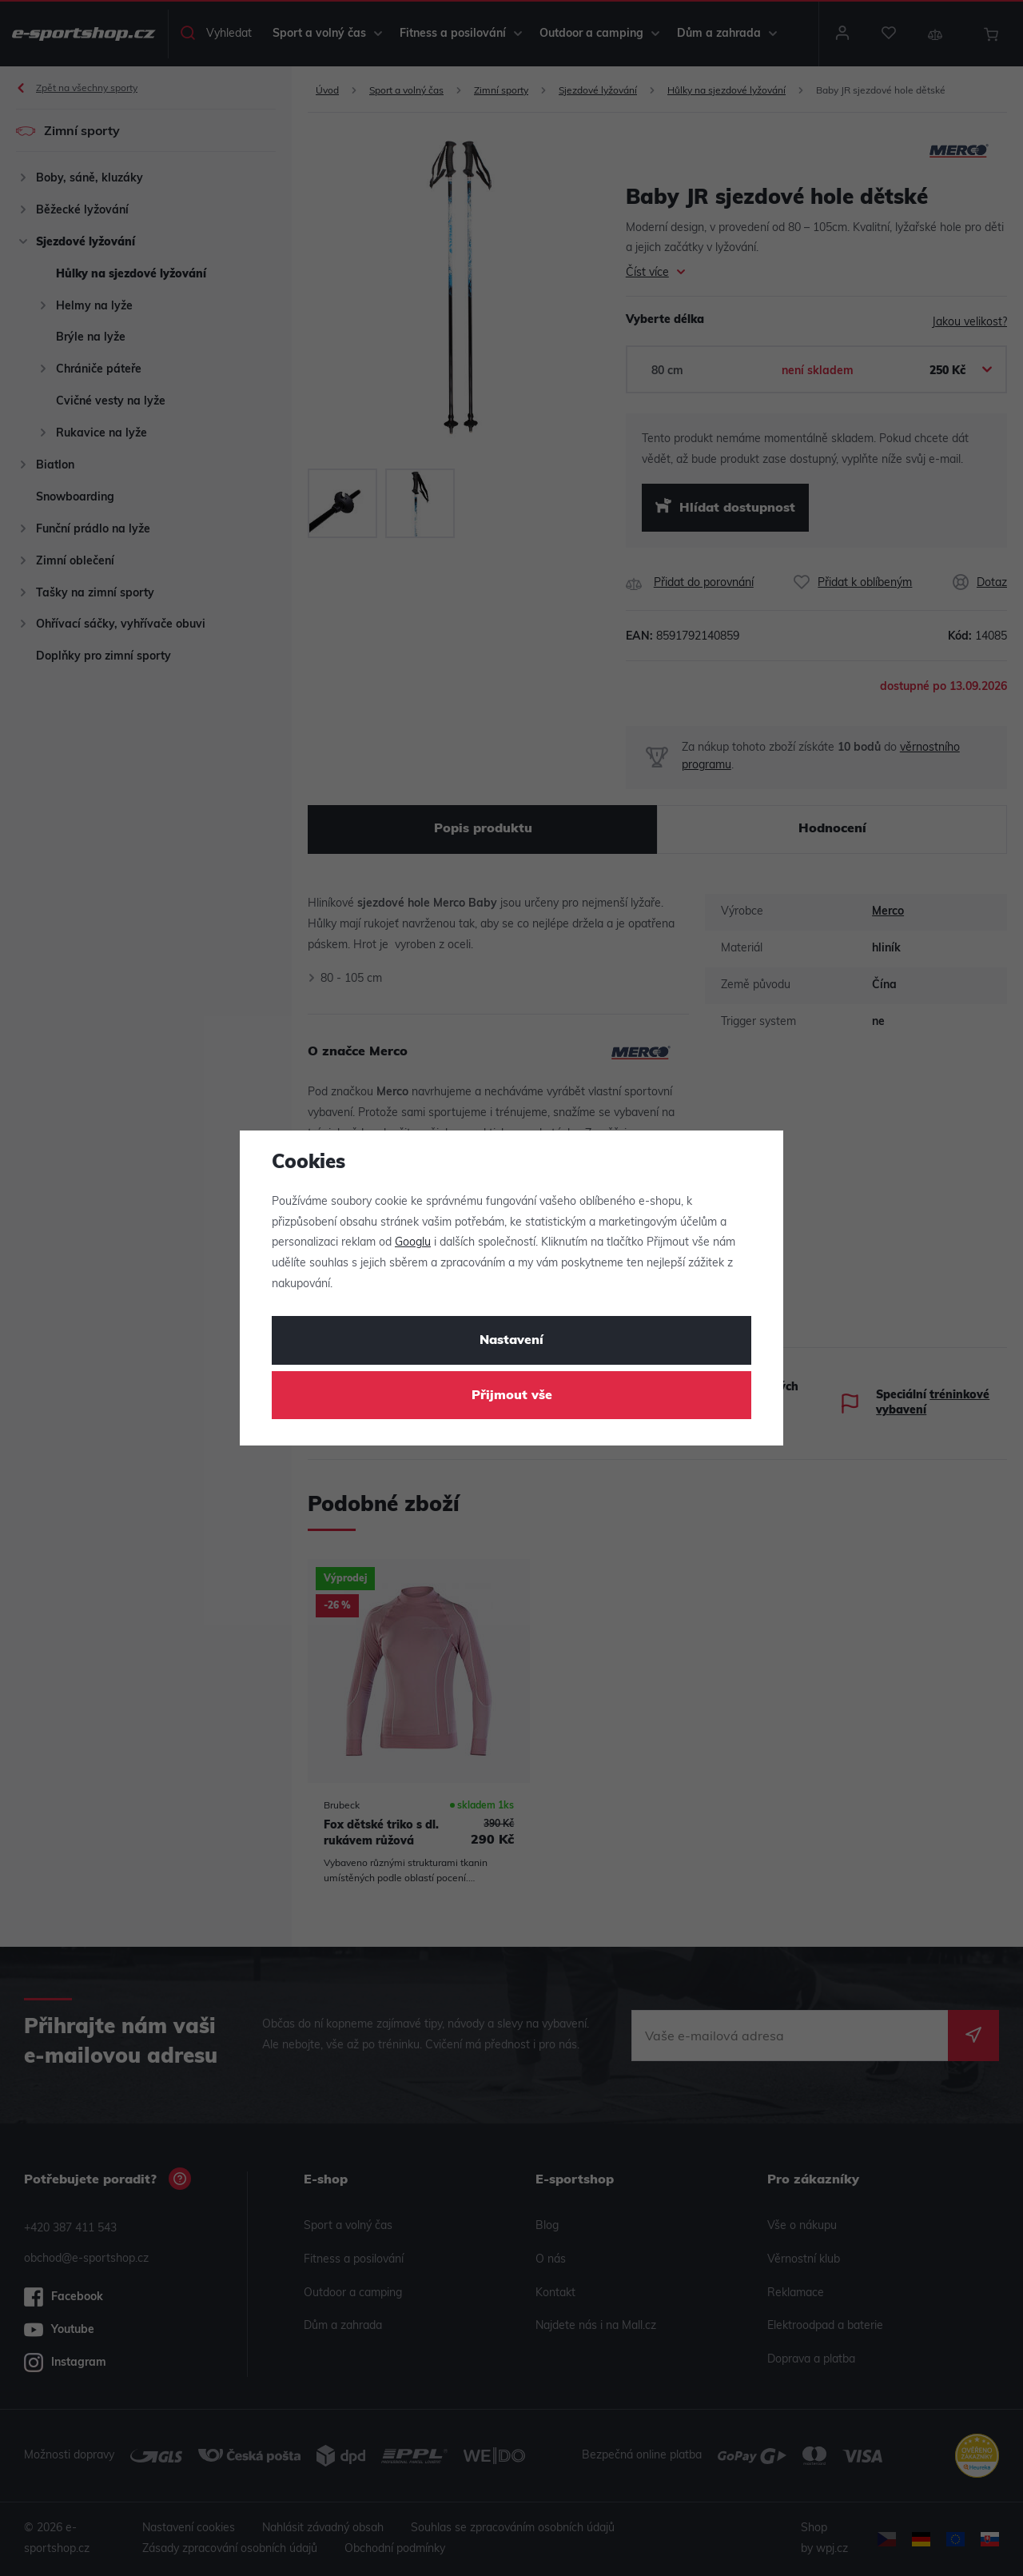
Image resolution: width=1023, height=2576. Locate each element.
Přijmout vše (512, 1396)
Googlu (413, 1243)
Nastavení (511, 1340)
